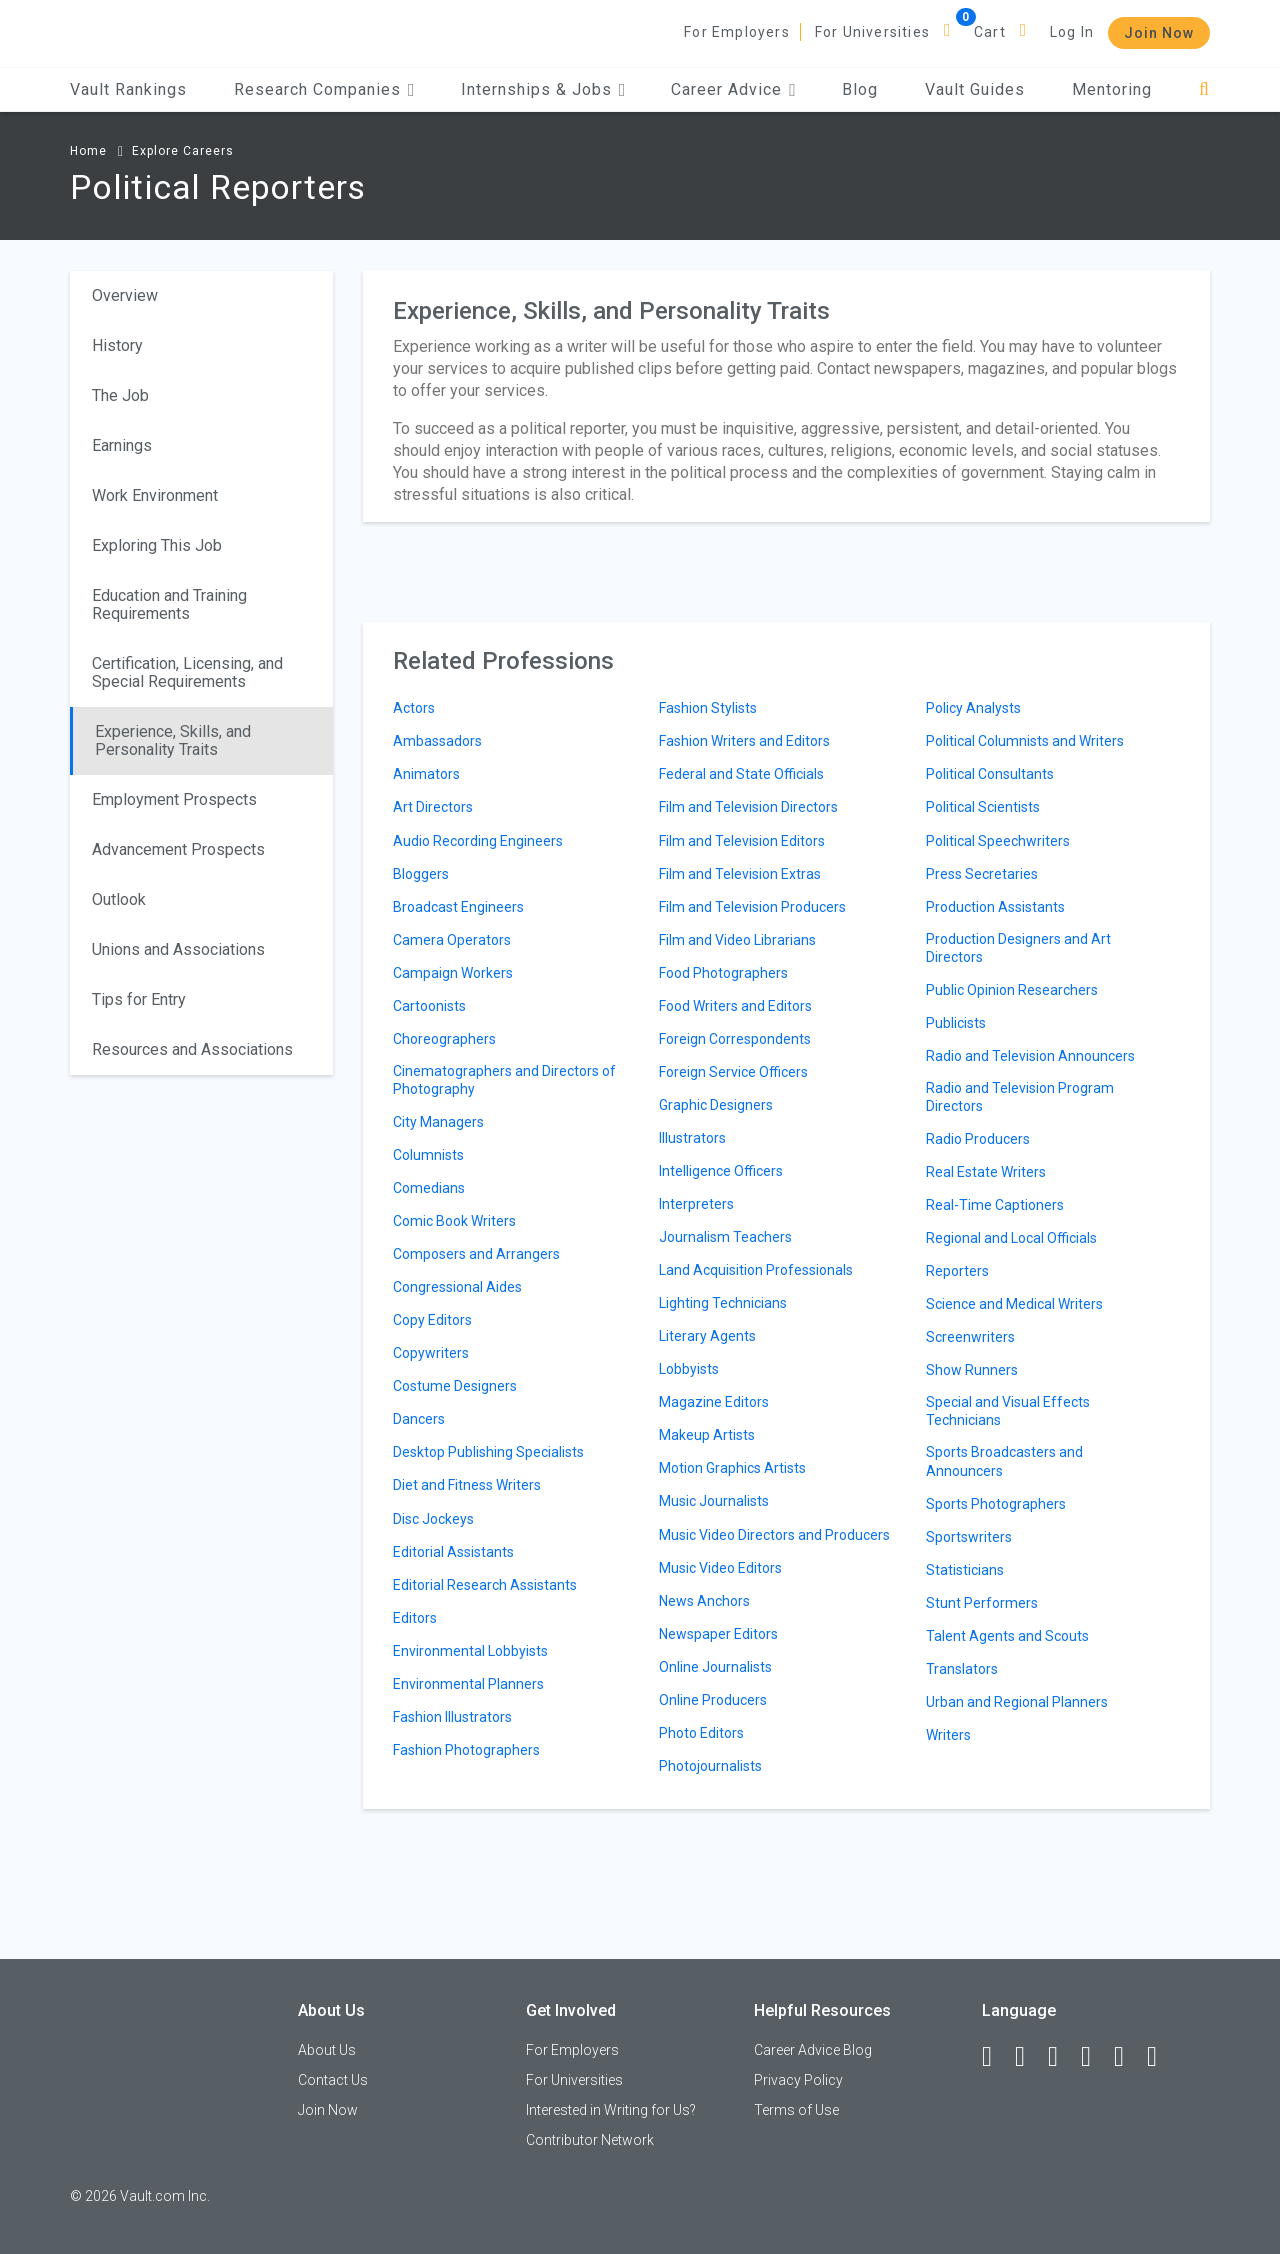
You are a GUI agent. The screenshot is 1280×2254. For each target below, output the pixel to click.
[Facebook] (996, 2057)
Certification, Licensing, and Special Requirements (187, 672)
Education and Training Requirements (169, 604)
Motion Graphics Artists (732, 1468)
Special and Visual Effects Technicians (1008, 1411)
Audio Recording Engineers (478, 841)
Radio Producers (978, 1139)
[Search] (1204, 89)
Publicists (956, 1023)
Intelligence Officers (721, 1171)
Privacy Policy (798, 2080)
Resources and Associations (192, 1049)
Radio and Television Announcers (1030, 1056)
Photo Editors (701, 1733)
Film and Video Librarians (737, 940)
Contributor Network (590, 2140)
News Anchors (704, 1601)
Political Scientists (983, 807)
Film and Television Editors (742, 841)
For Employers (737, 32)
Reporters (957, 1271)
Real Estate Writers (986, 1172)
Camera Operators (452, 940)
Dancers (419, 1419)
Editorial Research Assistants (485, 1585)
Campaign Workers (453, 973)
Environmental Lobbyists (470, 1651)
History (117, 345)
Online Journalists (715, 1667)
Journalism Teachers (725, 1237)
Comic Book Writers (454, 1221)
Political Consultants (990, 774)
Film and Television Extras (740, 874)
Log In (1072, 32)
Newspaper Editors (718, 1634)
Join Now (1159, 33)
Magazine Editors (714, 1402)
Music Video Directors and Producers (774, 1535)
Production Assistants (995, 907)
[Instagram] (1095, 2057)
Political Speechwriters (998, 841)
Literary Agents (707, 1336)
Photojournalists (710, 1766)
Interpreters (696, 1204)
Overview (125, 295)
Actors (414, 708)
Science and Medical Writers (1014, 1304)
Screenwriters (970, 1337)
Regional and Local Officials (1011, 1238)
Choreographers (444, 1039)
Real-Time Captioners (995, 1205)
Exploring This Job (157, 545)
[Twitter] (1062, 2057)
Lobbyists (689, 1369)
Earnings (122, 445)
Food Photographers (723, 973)
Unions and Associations (178, 949)
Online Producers (713, 1700)
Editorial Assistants (453, 1552)
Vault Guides (975, 89)
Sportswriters (969, 1537)
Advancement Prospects (178, 849)
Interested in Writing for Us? (611, 2110)
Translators (962, 1669)
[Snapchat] (1161, 2057)
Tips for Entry (139, 999)
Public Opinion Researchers (1012, 990)
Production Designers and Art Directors (1018, 948)
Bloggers (421, 874)
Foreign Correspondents (735, 1039)
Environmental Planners (468, 1684)
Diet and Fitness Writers (467, 1485)
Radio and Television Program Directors (1020, 1097)
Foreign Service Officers (733, 1072)
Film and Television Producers (752, 907)
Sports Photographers (996, 1504)
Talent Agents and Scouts (1007, 1636)
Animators (426, 774)
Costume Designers (455, 1386)
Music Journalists (714, 1501)
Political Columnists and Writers (1025, 741)
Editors (415, 1618)
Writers (948, 1735)
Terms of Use (796, 2110)
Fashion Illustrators (452, 1717)
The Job (120, 395)
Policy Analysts (973, 708)
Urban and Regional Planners (1017, 1702)
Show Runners (972, 1370)
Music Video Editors (720, 1568)
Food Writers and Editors (735, 1006)
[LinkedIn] (1029, 2057)
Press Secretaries (982, 874)
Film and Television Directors (748, 807)
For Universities (872, 32)
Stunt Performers (982, 1603)
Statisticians (965, 1570)
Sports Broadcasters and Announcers (1004, 1461)
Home (88, 151)
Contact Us (333, 2080)
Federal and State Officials (741, 774)
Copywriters (431, 1353)
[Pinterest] (1128, 2057)
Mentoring (1112, 89)
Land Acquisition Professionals (756, 1270)
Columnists (428, 1155)
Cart (990, 32)
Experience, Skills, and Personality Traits (173, 740)
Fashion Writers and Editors (744, 741)
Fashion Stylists (708, 708)
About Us (327, 2050)
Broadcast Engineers (458, 907)
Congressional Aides (457, 1287)
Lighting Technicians (723, 1303)
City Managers (438, 1122)
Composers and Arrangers (476, 1254)
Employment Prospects (174, 799)
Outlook (119, 899)
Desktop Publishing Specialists (488, 1452)
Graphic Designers (716, 1105)
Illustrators (692, 1138)
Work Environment (155, 495)
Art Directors (433, 807)
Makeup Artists (707, 1435)
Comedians (429, 1188)
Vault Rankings (128, 89)
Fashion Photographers (466, 1750)
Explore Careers (183, 151)
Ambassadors (437, 741)
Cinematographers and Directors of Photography (504, 1080)
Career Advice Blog (813, 2050)
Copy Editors (432, 1320)
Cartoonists (429, 1006)
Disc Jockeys (433, 1519)
